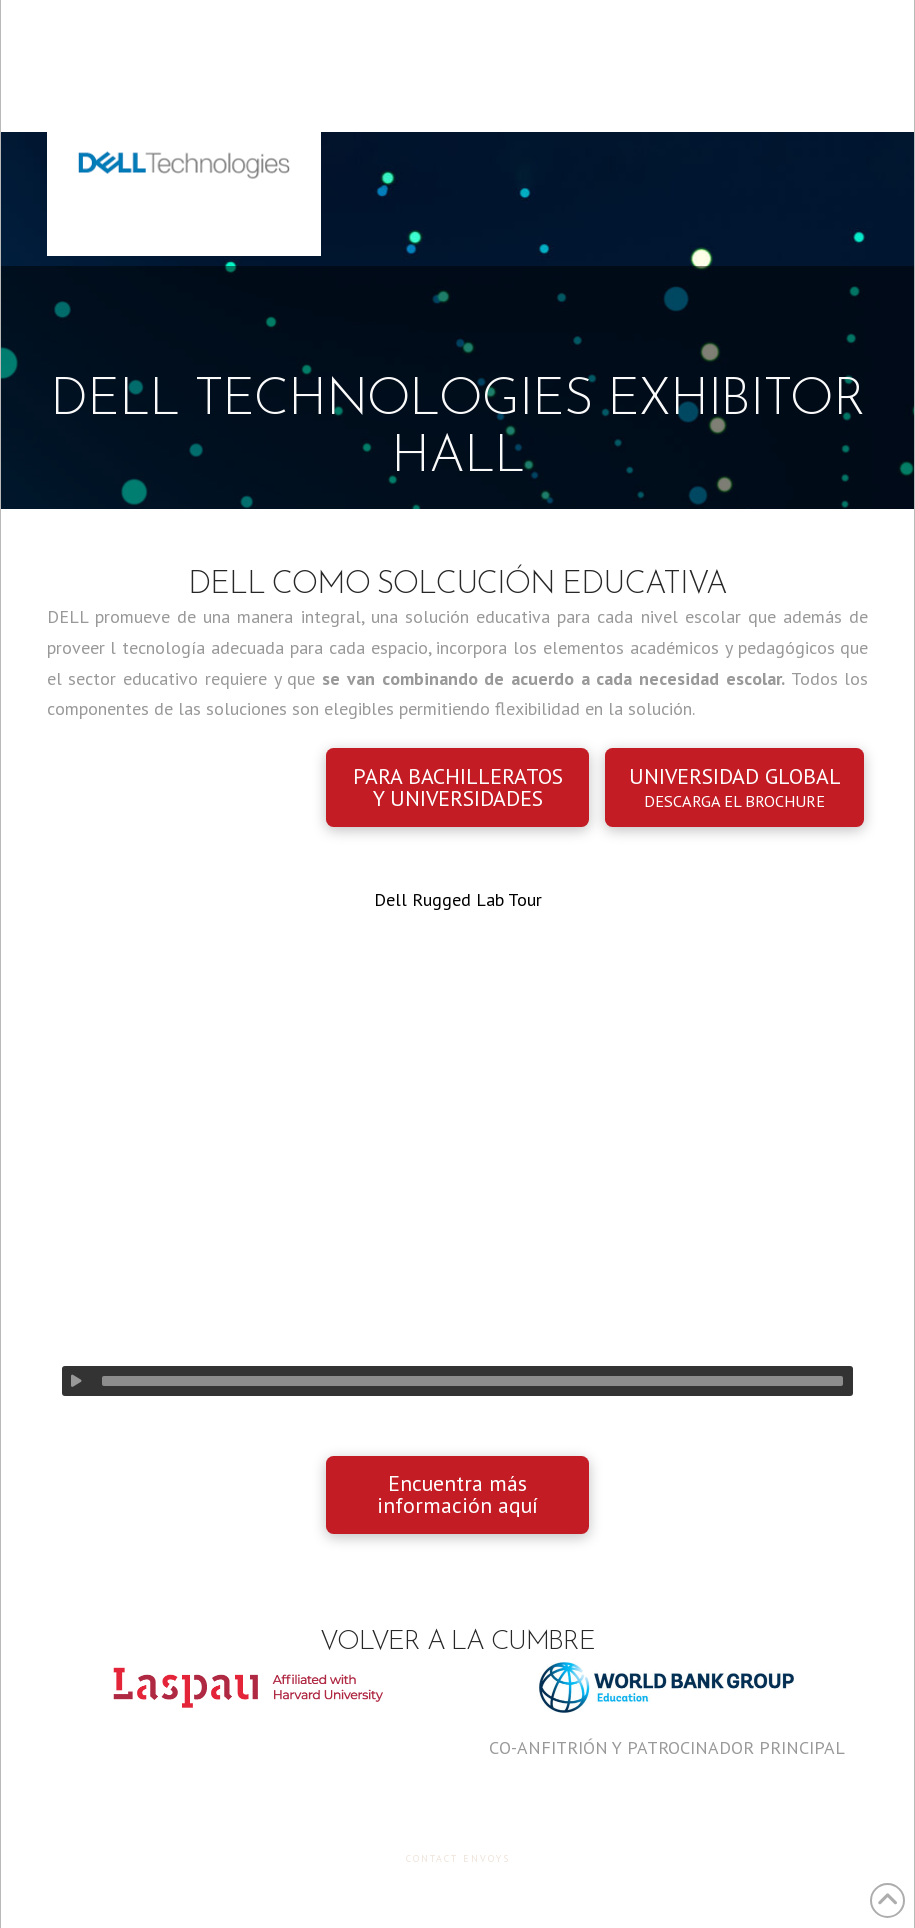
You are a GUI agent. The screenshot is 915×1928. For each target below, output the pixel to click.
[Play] (77, 1381)
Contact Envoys (458, 1858)
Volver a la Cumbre (457, 1642)
